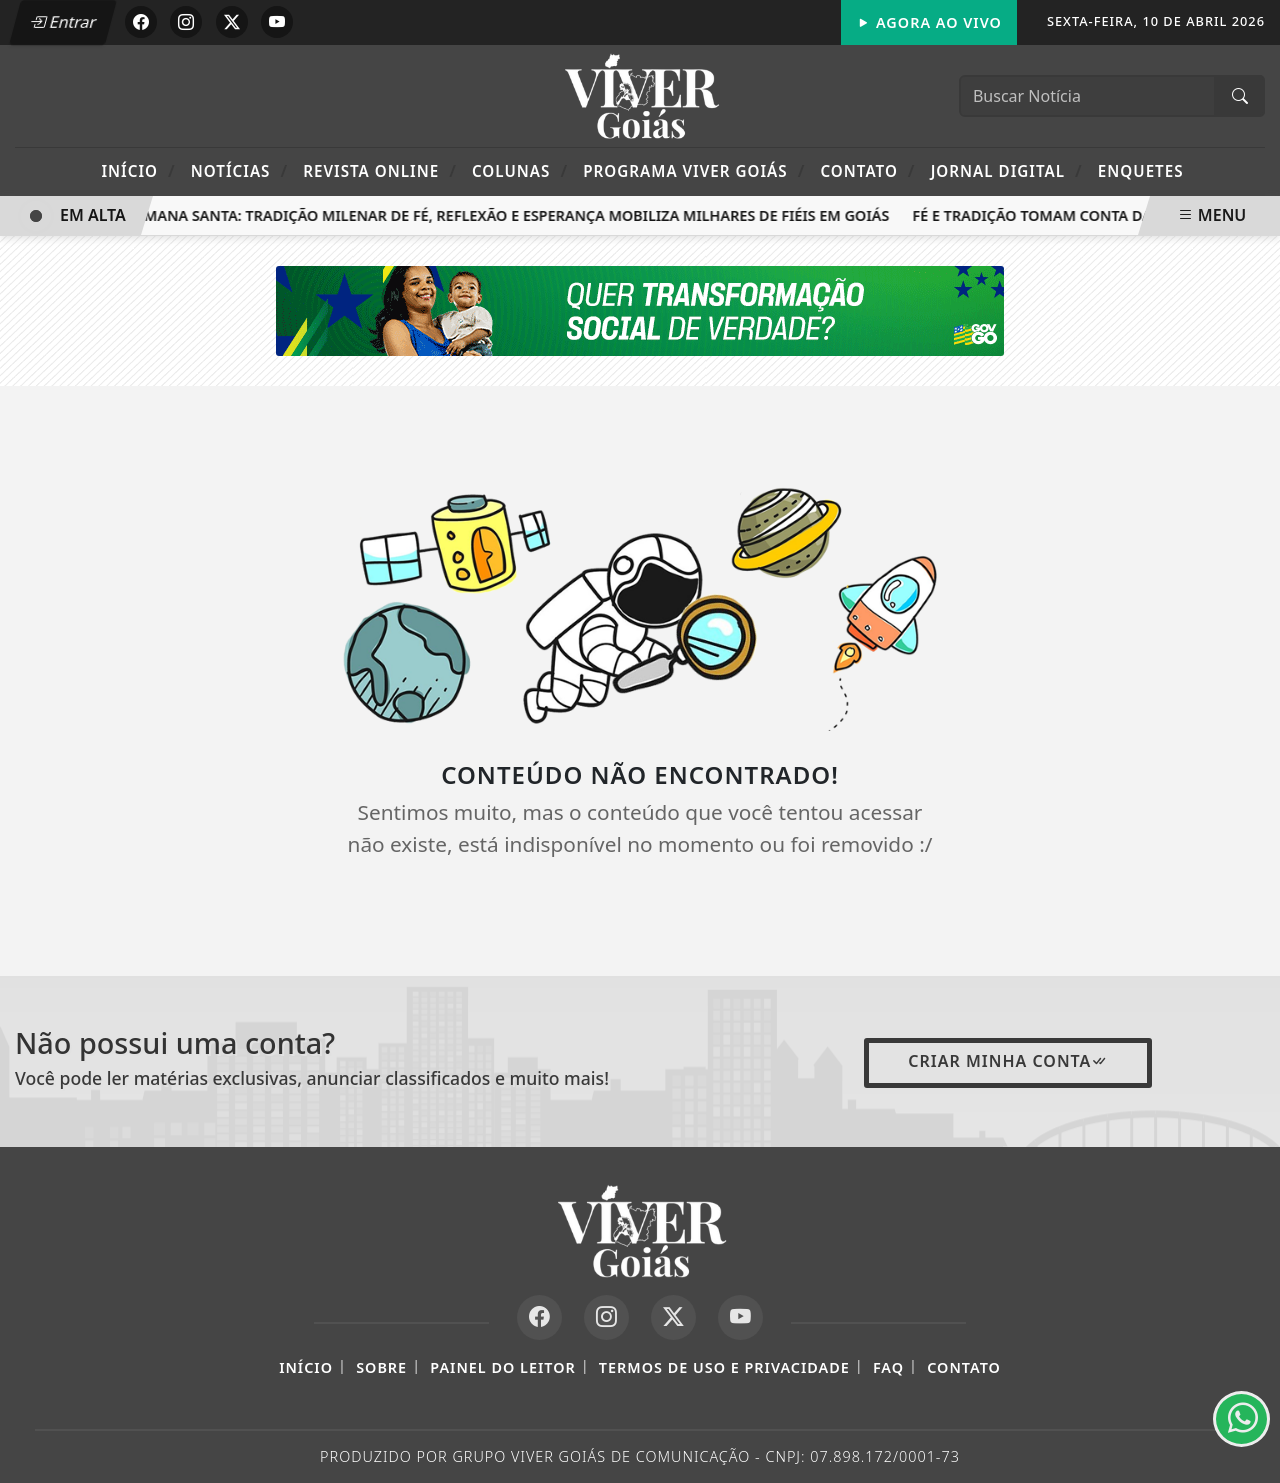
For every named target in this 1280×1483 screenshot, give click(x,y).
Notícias (239, 170)
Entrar (63, 22)
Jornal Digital (1007, 170)
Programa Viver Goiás (694, 170)
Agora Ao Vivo (929, 22)
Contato (867, 170)
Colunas (520, 170)
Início (138, 170)
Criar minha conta (1008, 1061)
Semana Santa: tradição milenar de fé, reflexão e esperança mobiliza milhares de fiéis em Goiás (511, 215)
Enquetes (1141, 171)
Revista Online (380, 170)
